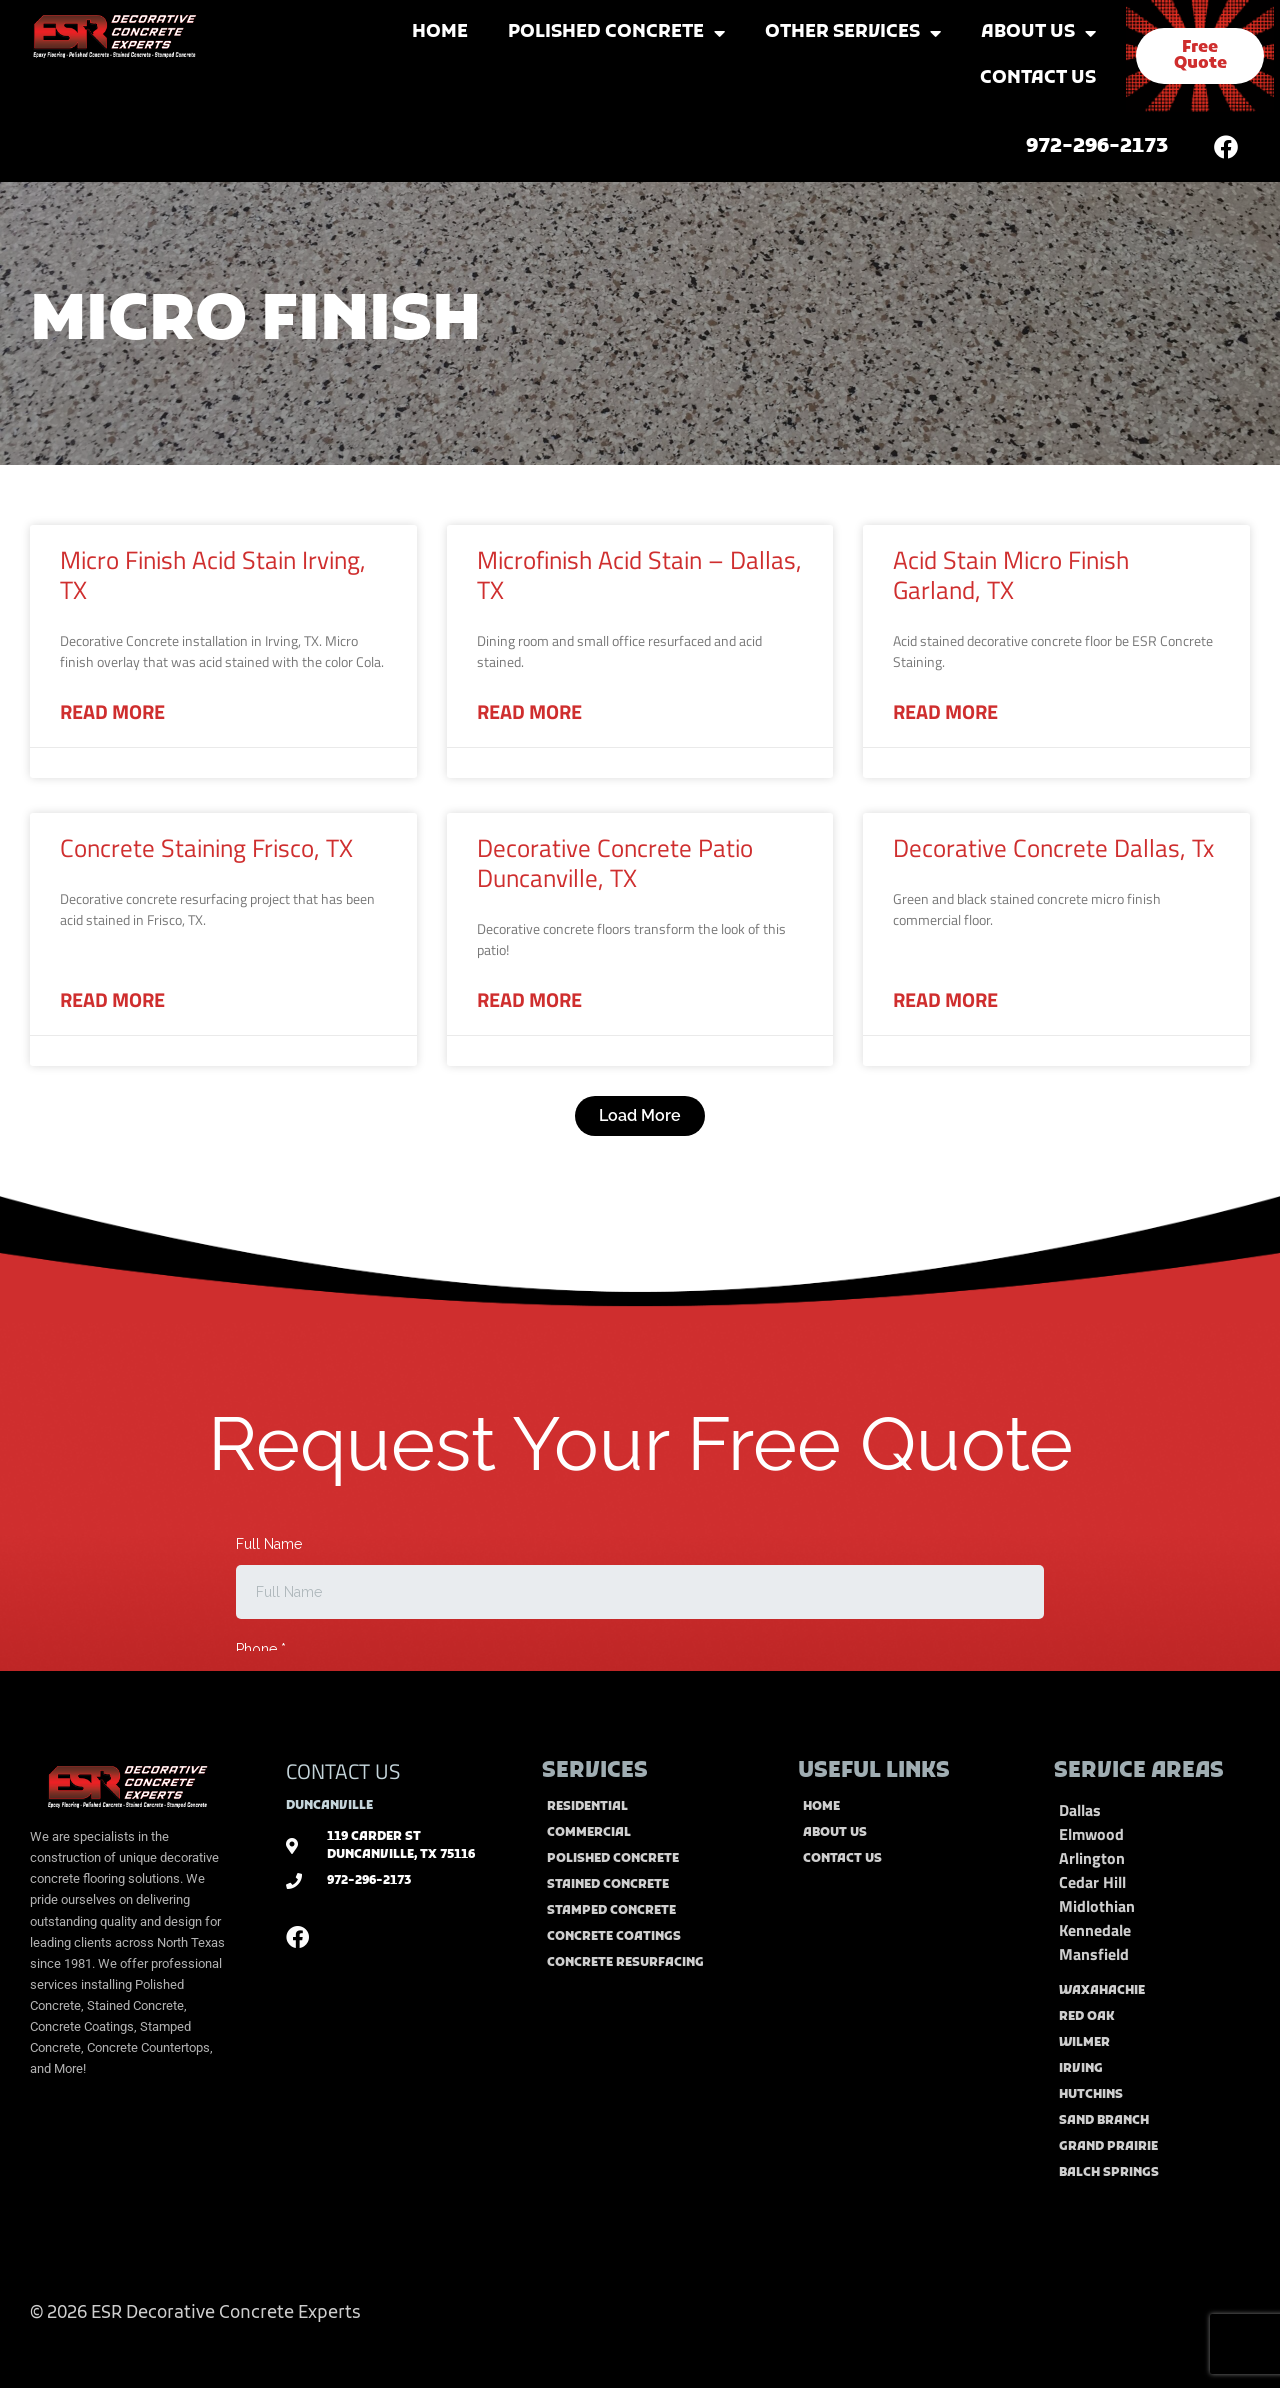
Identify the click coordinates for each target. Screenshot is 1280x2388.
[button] (640, 1116)
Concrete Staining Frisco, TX (206, 848)
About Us (1038, 33)
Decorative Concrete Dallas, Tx (1053, 848)
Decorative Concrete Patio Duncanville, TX (615, 863)
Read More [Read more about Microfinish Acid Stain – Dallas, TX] (529, 712)
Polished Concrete (616, 33)
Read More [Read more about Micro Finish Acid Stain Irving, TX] (112, 712)
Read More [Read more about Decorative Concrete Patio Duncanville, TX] (529, 1000)
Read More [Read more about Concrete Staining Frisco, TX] (112, 1000)
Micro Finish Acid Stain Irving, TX (213, 575)
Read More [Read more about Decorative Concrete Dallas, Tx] (945, 1000)
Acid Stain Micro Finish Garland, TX (1011, 575)
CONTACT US (343, 1771)
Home (440, 32)
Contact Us (1038, 78)
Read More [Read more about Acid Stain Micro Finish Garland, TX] (945, 712)
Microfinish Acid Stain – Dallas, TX (639, 575)
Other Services (853, 33)
